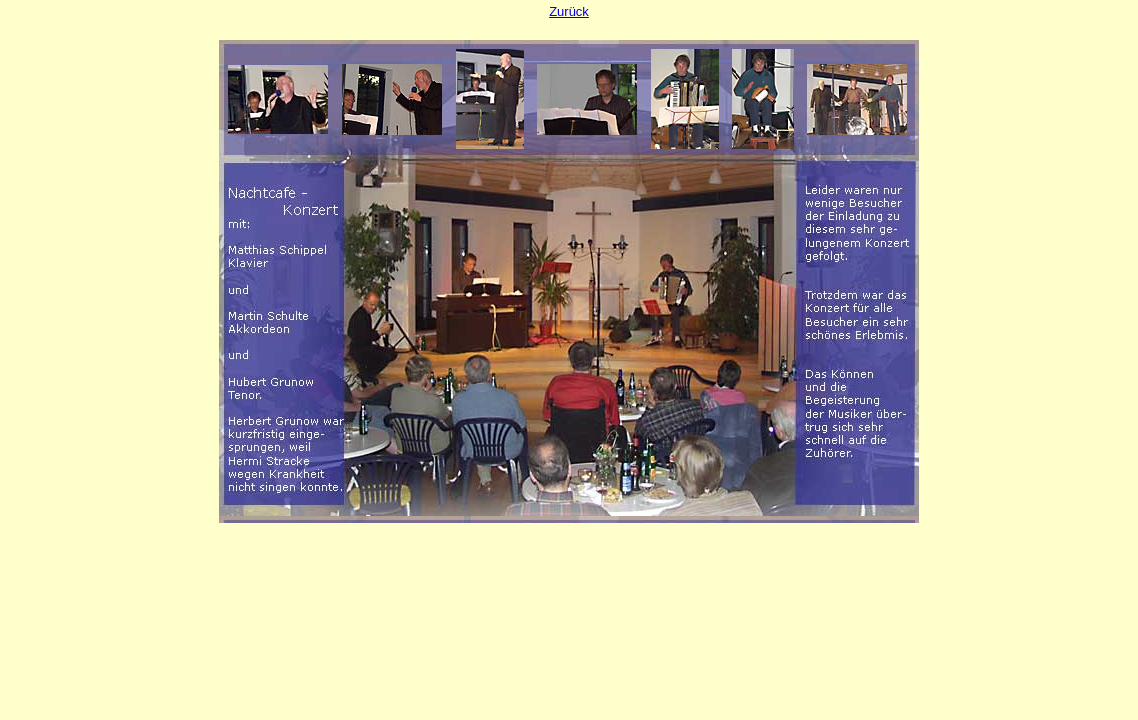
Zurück (569, 11)
